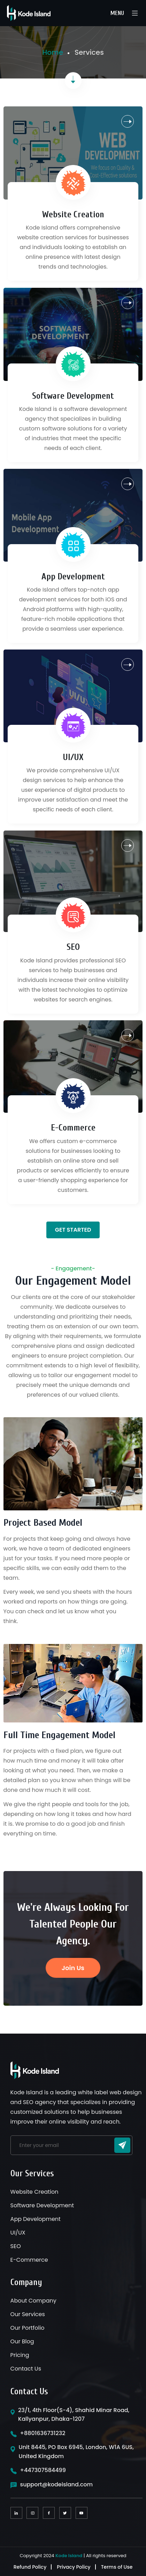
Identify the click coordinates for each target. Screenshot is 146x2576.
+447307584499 (43, 2470)
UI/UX (73, 757)
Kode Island (68, 2555)
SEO (73, 947)
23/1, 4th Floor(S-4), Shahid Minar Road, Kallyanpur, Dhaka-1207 (73, 2414)
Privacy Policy (73, 2566)
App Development (73, 577)
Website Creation (73, 215)
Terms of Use (117, 2566)
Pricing (19, 2355)
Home (52, 52)
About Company (33, 2301)
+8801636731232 (43, 2433)
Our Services (27, 2314)
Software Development (73, 396)
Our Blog (22, 2341)
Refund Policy (30, 2566)
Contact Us (25, 2369)
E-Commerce (73, 1128)
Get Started (73, 1230)
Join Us (73, 1967)
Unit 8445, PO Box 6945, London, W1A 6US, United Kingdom (75, 2451)
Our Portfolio (27, 2328)
